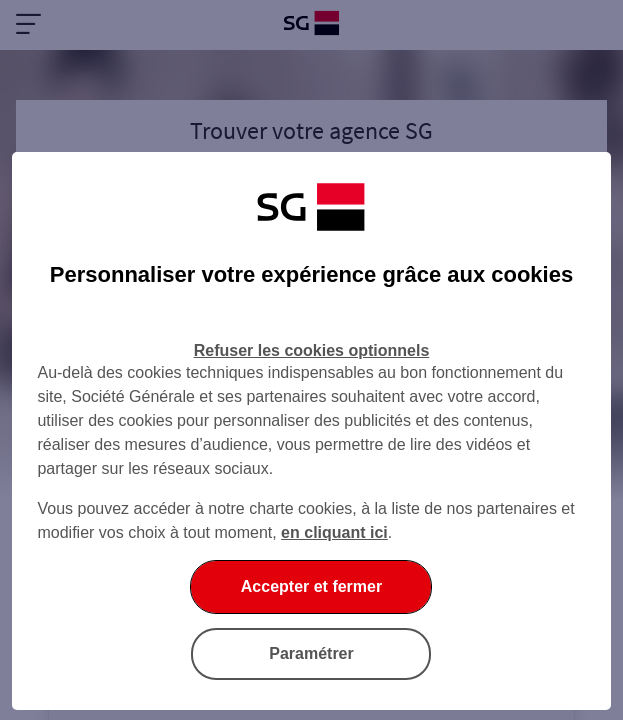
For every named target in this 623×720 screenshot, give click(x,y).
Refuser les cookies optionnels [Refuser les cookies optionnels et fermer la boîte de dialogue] (312, 350)
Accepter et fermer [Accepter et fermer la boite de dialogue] (311, 586)
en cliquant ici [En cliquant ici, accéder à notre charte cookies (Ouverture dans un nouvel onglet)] (334, 532)
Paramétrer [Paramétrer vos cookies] (311, 653)
